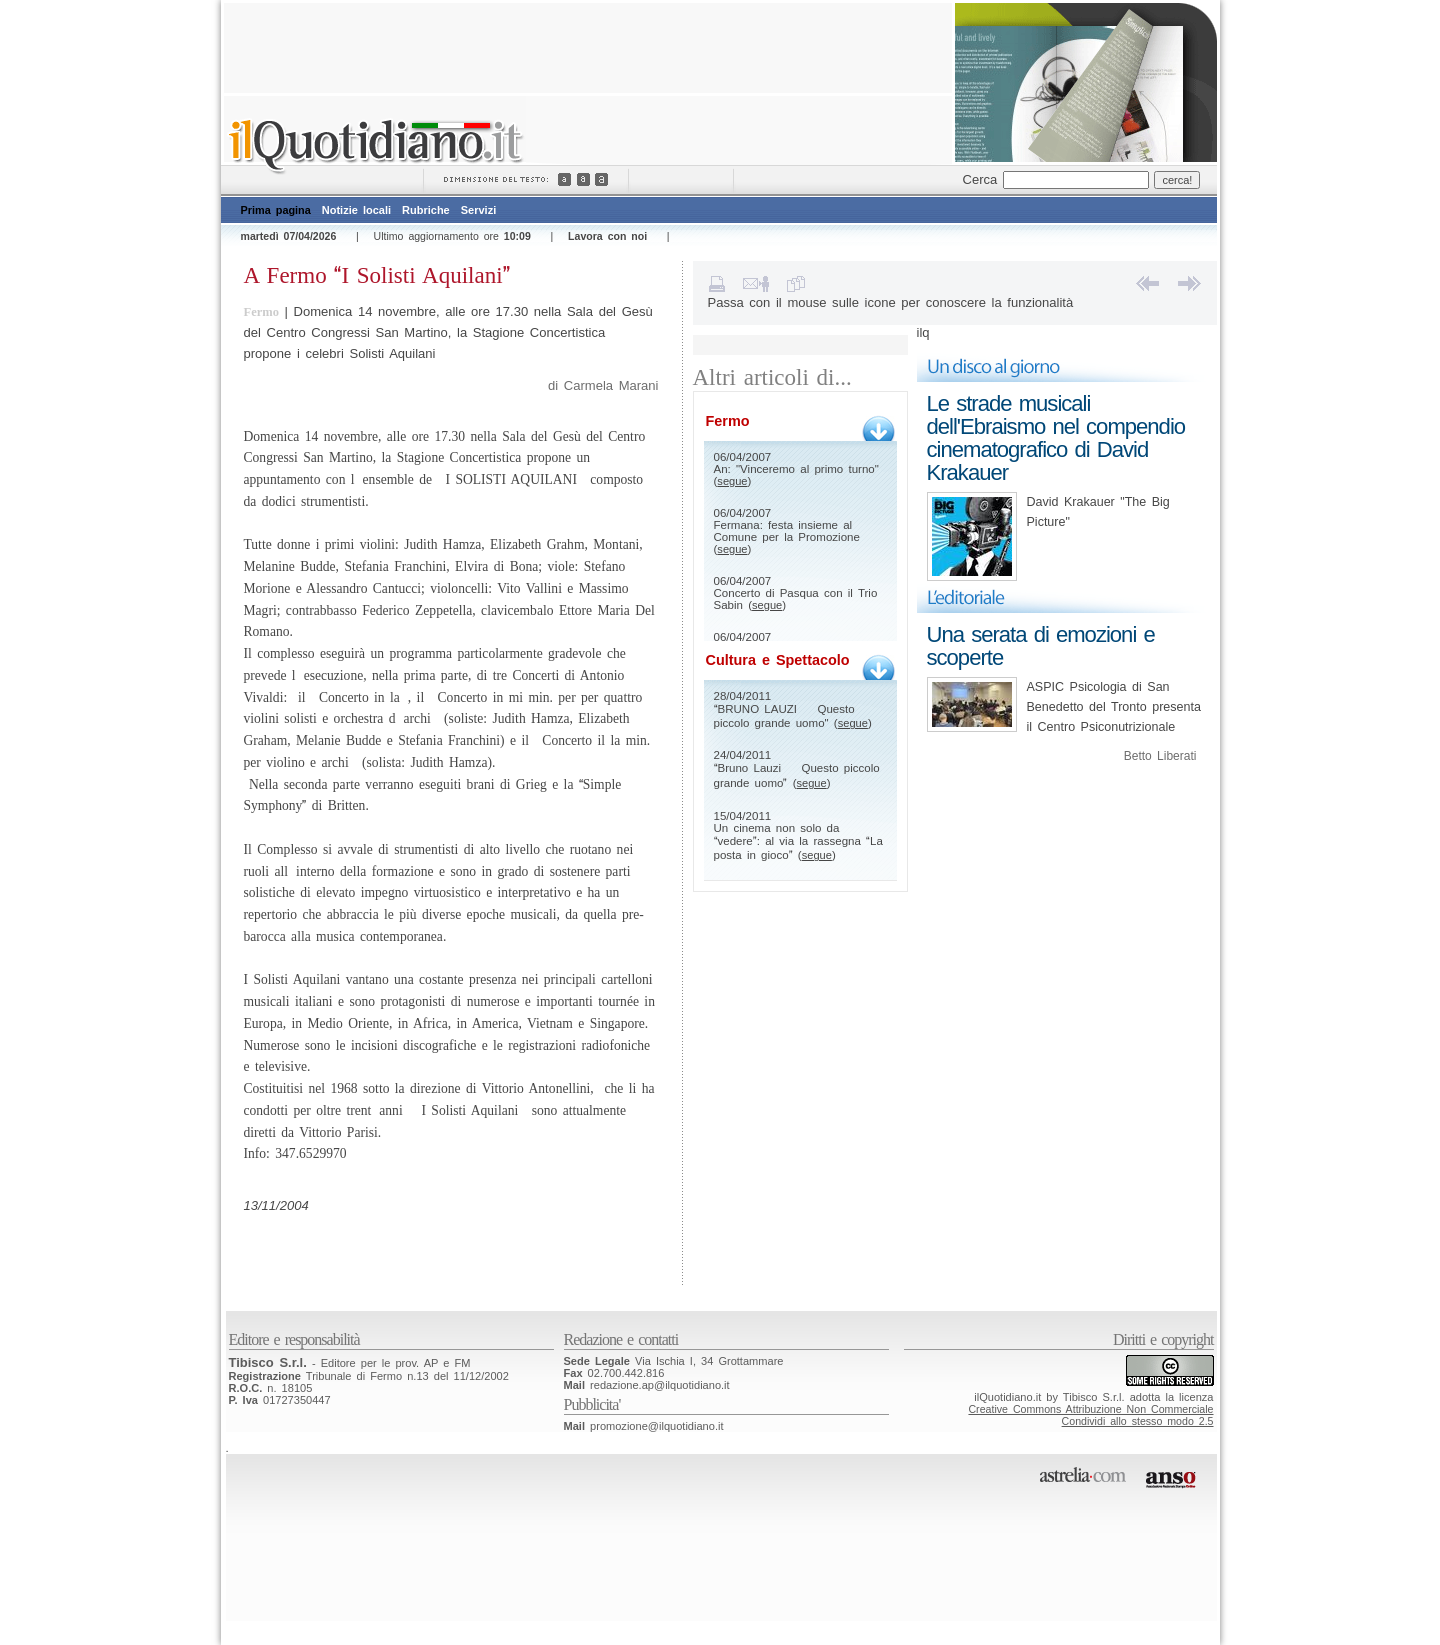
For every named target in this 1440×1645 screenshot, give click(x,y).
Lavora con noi (607, 236)
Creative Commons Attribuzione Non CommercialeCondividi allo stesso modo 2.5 (1090, 1415)
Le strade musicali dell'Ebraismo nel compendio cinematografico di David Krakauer (1056, 438)
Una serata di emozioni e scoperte (1041, 646)
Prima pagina (276, 210)
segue (732, 481)
